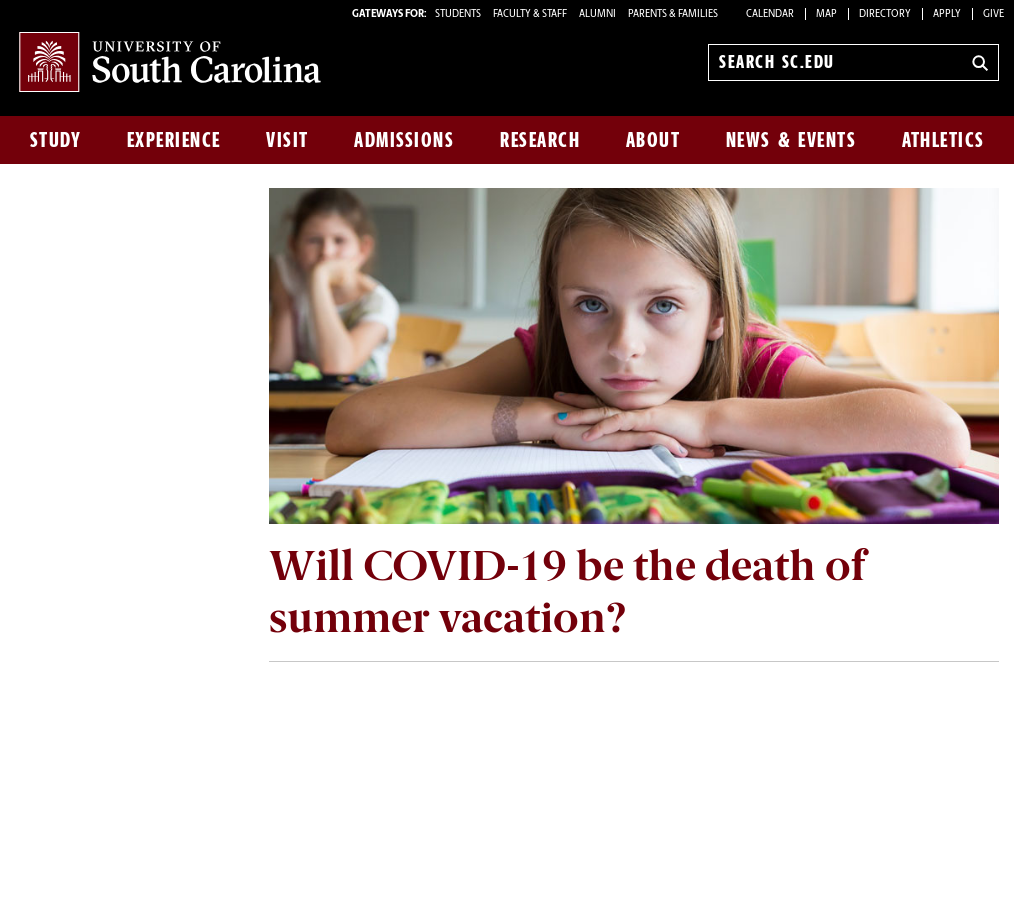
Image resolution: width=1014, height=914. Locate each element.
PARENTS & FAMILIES (673, 14)
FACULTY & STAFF (530, 14)
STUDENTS (459, 14)
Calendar (770, 14)
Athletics (943, 140)
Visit (287, 140)
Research (540, 140)
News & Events (791, 140)
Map (826, 14)
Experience (174, 140)
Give (993, 14)
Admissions (404, 140)
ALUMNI (597, 14)
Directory (885, 14)
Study (56, 140)
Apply (947, 14)
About (653, 140)
